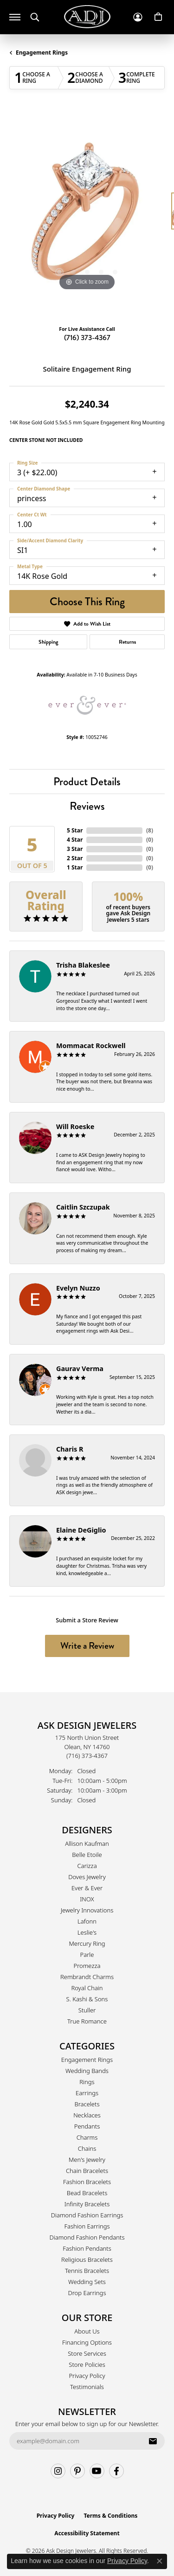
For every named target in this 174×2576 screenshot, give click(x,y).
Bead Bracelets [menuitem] (87, 2193)
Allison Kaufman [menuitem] (87, 1843)
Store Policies (87, 2364)
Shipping (48, 642)
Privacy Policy (87, 2375)
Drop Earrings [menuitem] (87, 2293)
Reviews (87, 806)
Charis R (69, 1449)
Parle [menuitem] (87, 1954)
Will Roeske (75, 1126)
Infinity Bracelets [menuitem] (87, 2204)
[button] (34, 17)
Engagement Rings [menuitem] (87, 2059)
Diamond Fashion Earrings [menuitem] (87, 2215)
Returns (127, 642)
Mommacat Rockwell (91, 1045)
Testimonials (87, 2387)
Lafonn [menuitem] (87, 1921)
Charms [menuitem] (87, 2137)
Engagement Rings (42, 52)
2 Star (75, 858)
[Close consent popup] (159, 2561)
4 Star (75, 840)
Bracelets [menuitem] (86, 2104)
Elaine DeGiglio (81, 1530)
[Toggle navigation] (15, 17)
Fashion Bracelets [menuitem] (87, 2182)
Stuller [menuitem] (87, 2010)
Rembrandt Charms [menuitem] (87, 1977)
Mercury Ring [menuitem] (87, 1943)
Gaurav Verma (79, 1368)
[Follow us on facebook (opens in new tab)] (116, 2471)
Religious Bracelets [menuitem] (87, 2259)
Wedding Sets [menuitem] (87, 2282)
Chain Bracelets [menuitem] (87, 2170)
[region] (87, 215)
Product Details (87, 781)
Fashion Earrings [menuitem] (87, 2226)
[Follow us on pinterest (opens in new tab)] (77, 2471)
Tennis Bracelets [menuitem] (87, 2270)
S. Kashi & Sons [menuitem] (87, 1999)
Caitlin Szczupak (83, 1207)
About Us (86, 2331)
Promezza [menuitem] (87, 1965)
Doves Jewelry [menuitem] (87, 1877)
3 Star (75, 849)
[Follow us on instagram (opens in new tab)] (58, 2471)
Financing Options (87, 2342)
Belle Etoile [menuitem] (87, 1854)
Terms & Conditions (110, 2516)
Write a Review (87, 1645)
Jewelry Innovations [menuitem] (87, 1910)
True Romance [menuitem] (87, 2021)
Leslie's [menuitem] (87, 1932)
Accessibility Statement (86, 2533)
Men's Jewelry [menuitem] (87, 2159)
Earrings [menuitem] (87, 2093)
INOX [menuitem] (87, 1899)
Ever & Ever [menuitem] (87, 1888)
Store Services (87, 2353)
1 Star (75, 867)
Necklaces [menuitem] (87, 2115)
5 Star (75, 830)
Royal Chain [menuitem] (87, 1988)
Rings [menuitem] (86, 2082)
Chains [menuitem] (87, 2148)
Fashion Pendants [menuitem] (87, 2248)
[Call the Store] (87, 1755)
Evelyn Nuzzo (78, 1288)
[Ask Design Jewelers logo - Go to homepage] (87, 16)
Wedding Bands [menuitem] (87, 2071)
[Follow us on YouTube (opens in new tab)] (97, 2471)
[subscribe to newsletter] (153, 2441)
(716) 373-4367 (87, 337)
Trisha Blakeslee (83, 965)
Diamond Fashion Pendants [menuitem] (86, 2237)
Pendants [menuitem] (87, 2126)
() (149, 830)
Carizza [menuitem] (87, 1866)
